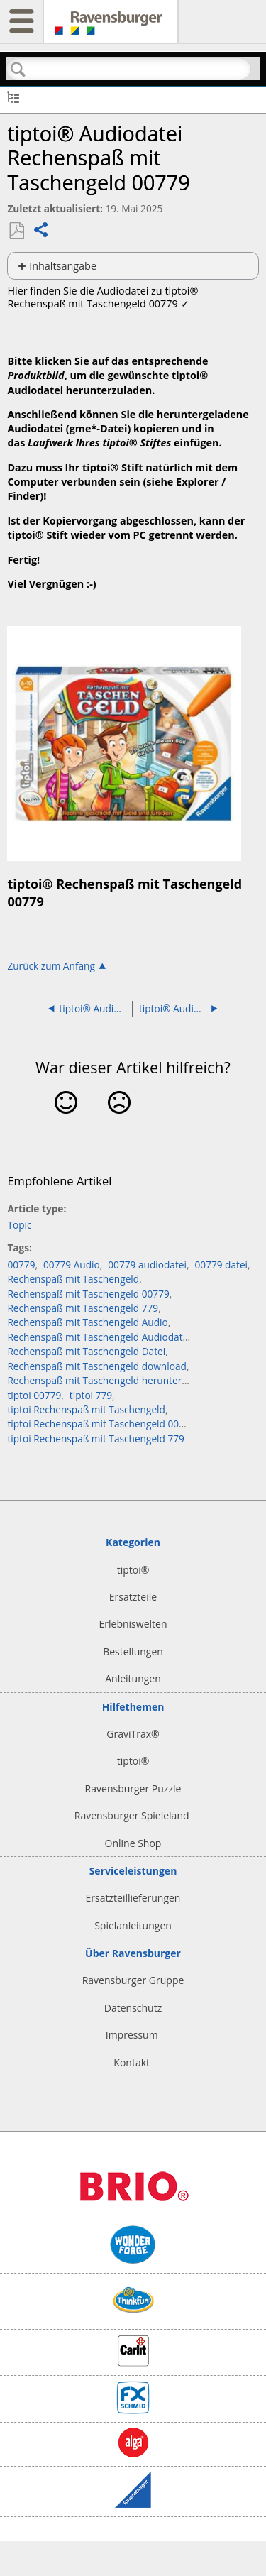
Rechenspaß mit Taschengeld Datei (86, 1351)
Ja (66, 1123)
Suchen (18, 70)
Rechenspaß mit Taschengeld (73, 1279)
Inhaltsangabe (62, 266)
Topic (19, 1225)
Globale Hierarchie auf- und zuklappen (13, 96)
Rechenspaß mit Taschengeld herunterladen (106, 1380)
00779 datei (221, 1264)
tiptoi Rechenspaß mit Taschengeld (86, 1409)
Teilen (41, 231)
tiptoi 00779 (34, 1395)
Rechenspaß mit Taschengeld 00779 (88, 1293)
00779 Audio (71, 1264)
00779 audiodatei (147, 1264)
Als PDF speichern (16, 231)
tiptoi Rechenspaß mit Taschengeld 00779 (101, 1423)
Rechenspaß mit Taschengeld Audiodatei (98, 1337)
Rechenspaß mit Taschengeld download (97, 1366)
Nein (119, 1123)
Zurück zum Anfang (51, 965)
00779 (21, 1264)
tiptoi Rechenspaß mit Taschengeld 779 (95, 1438)
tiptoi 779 (91, 1395)
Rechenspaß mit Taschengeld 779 (82, 1308)
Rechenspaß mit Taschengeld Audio (87, 1322)
